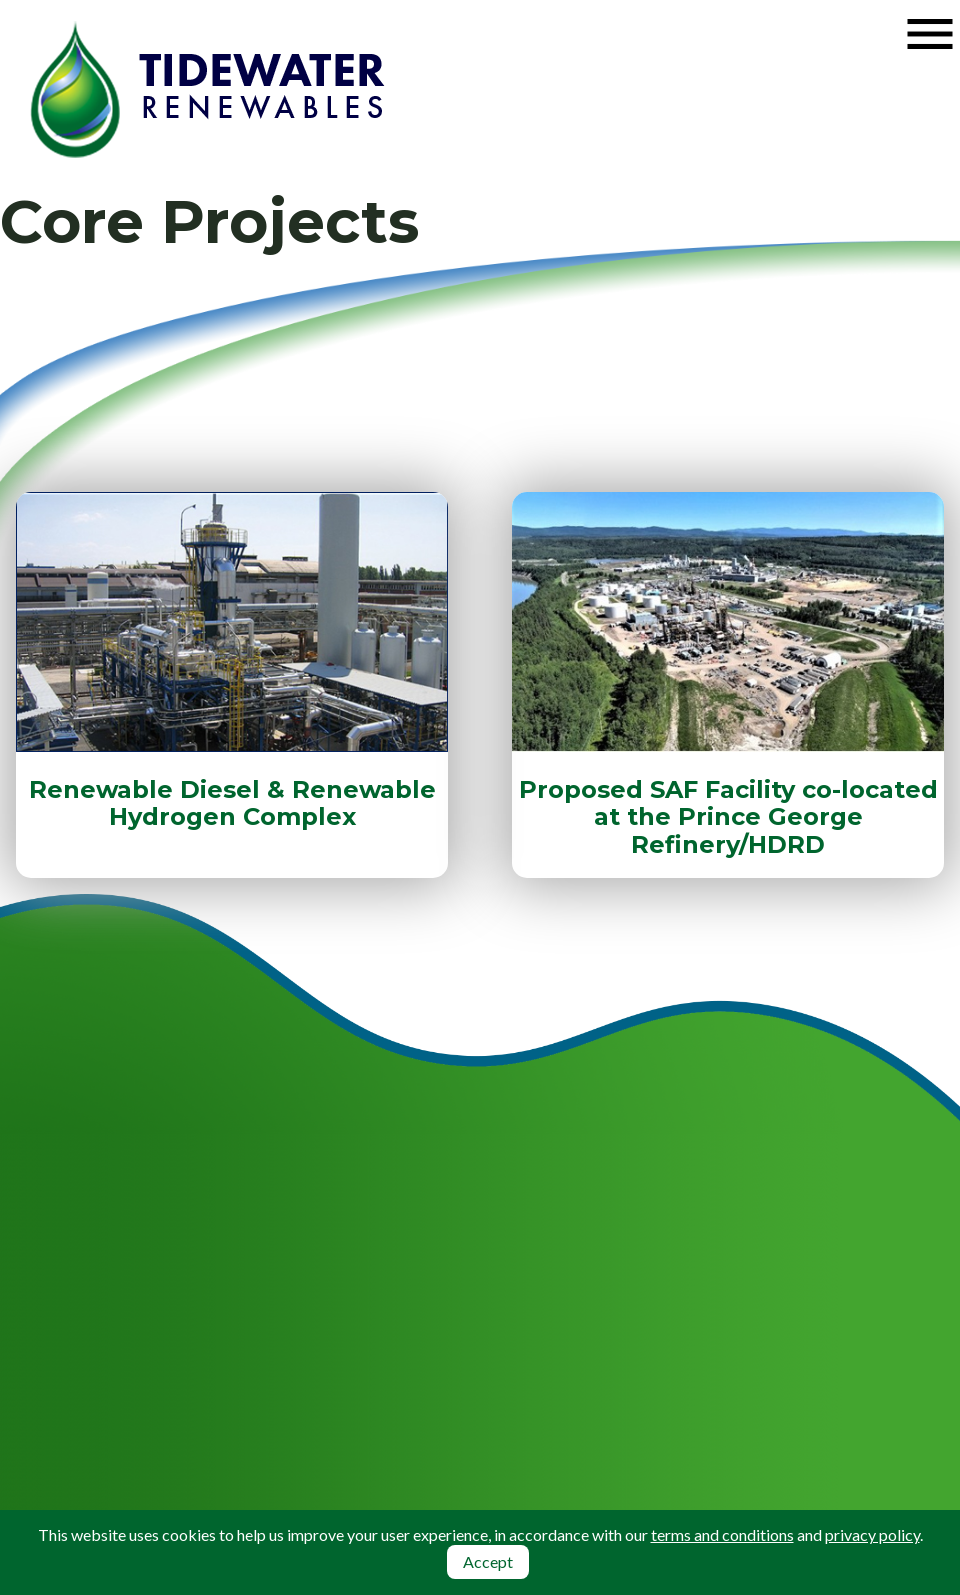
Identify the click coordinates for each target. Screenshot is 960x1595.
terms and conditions (722, 1534)
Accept (488, 1561)
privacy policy (872, 1534)
